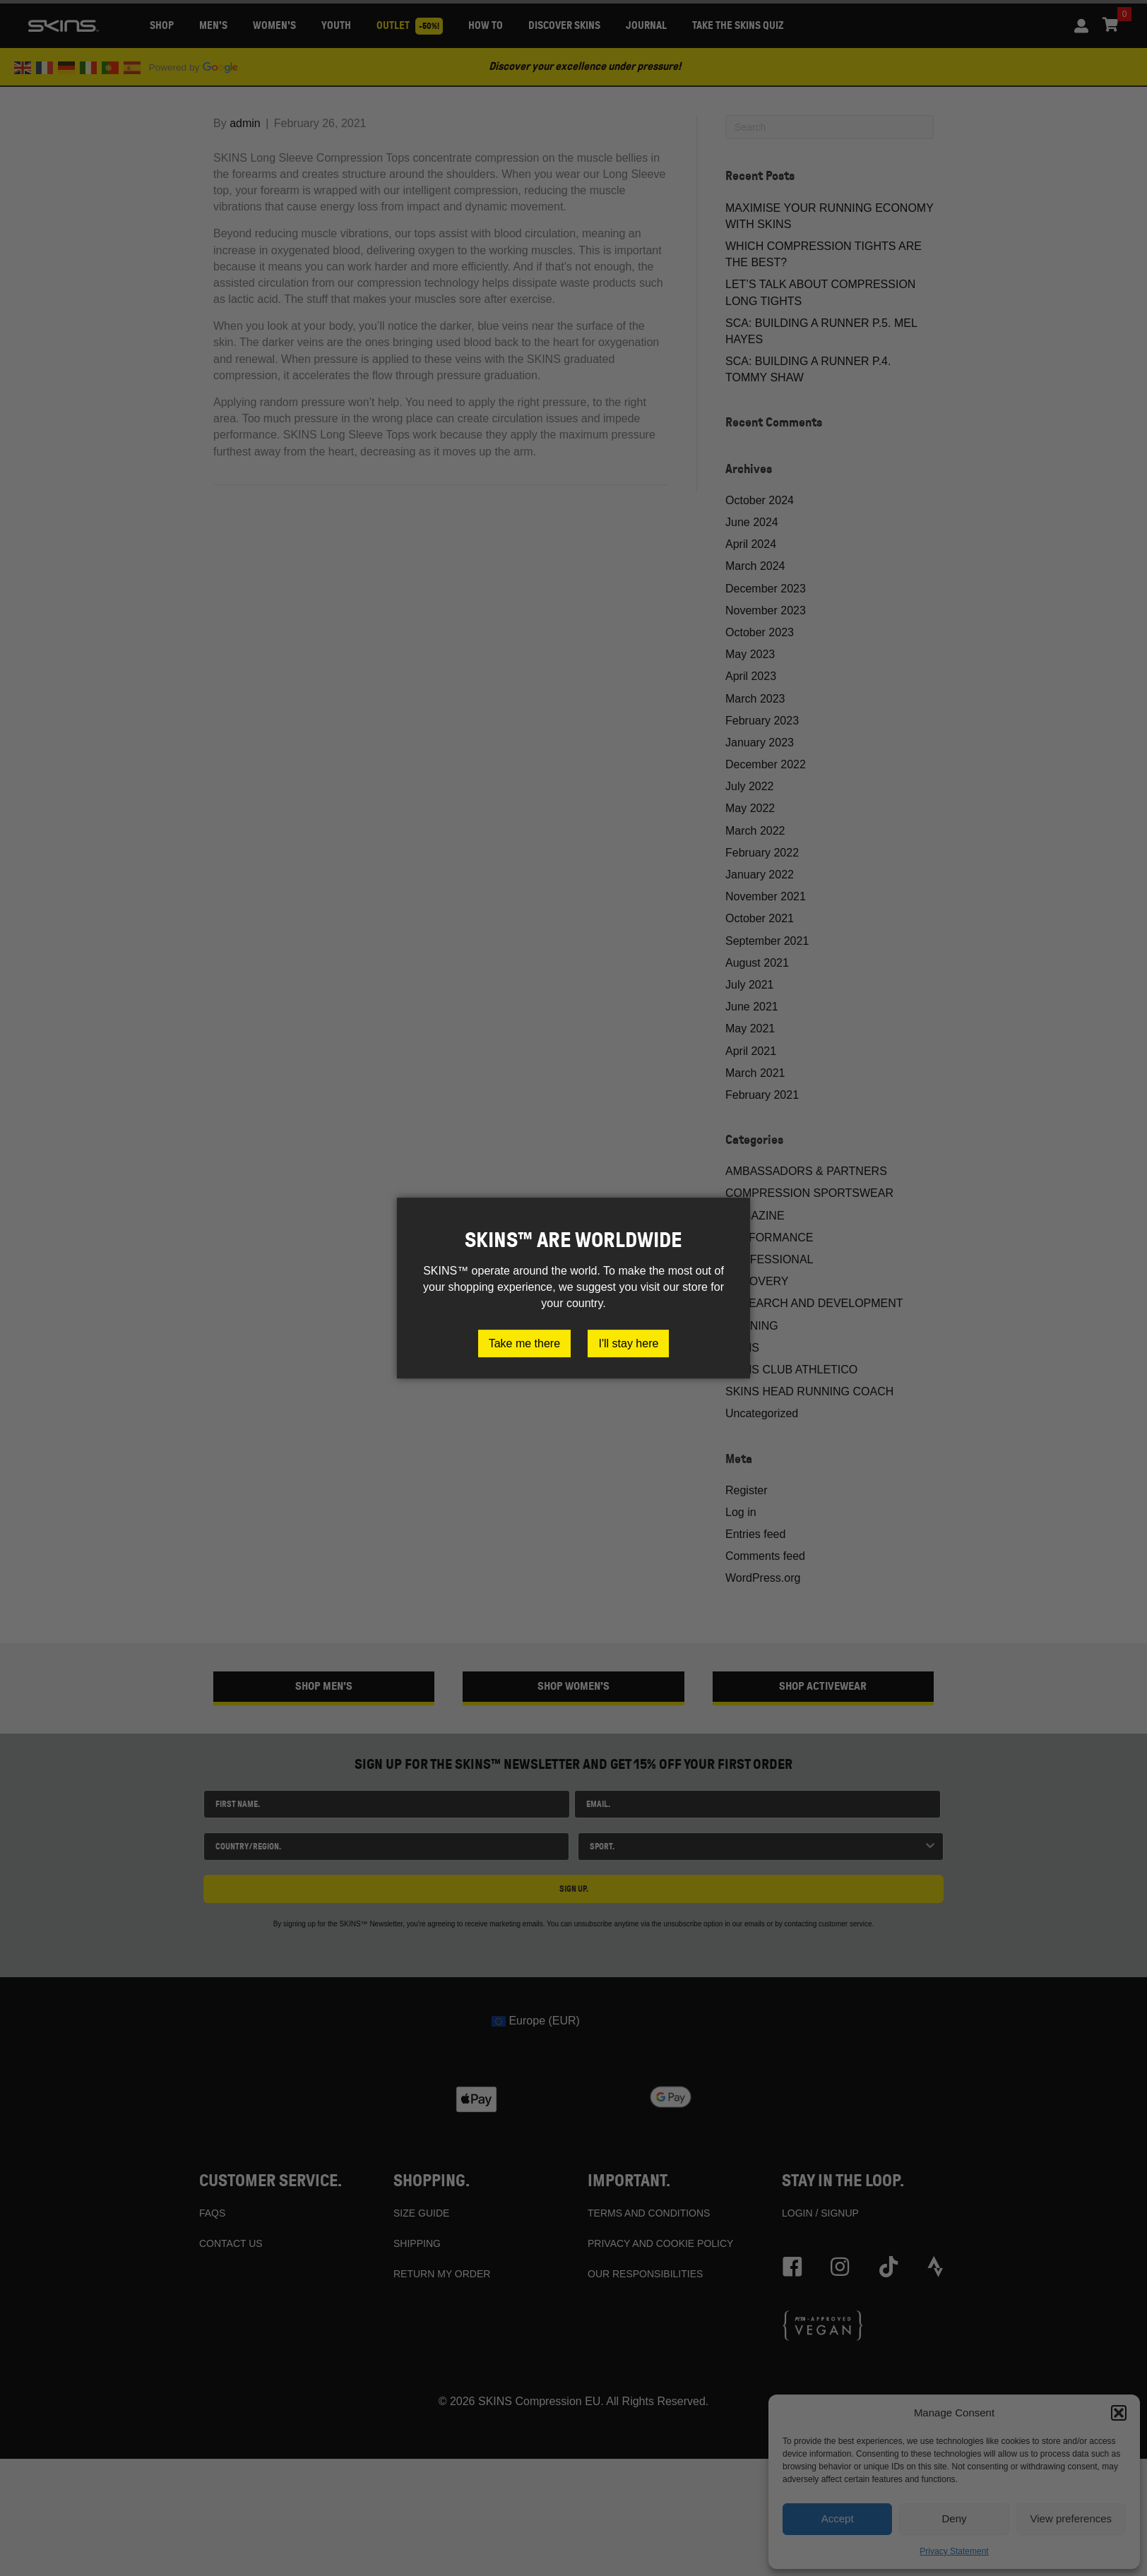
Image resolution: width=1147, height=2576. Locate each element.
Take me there (524, 1343)
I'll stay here (628, 1343)
